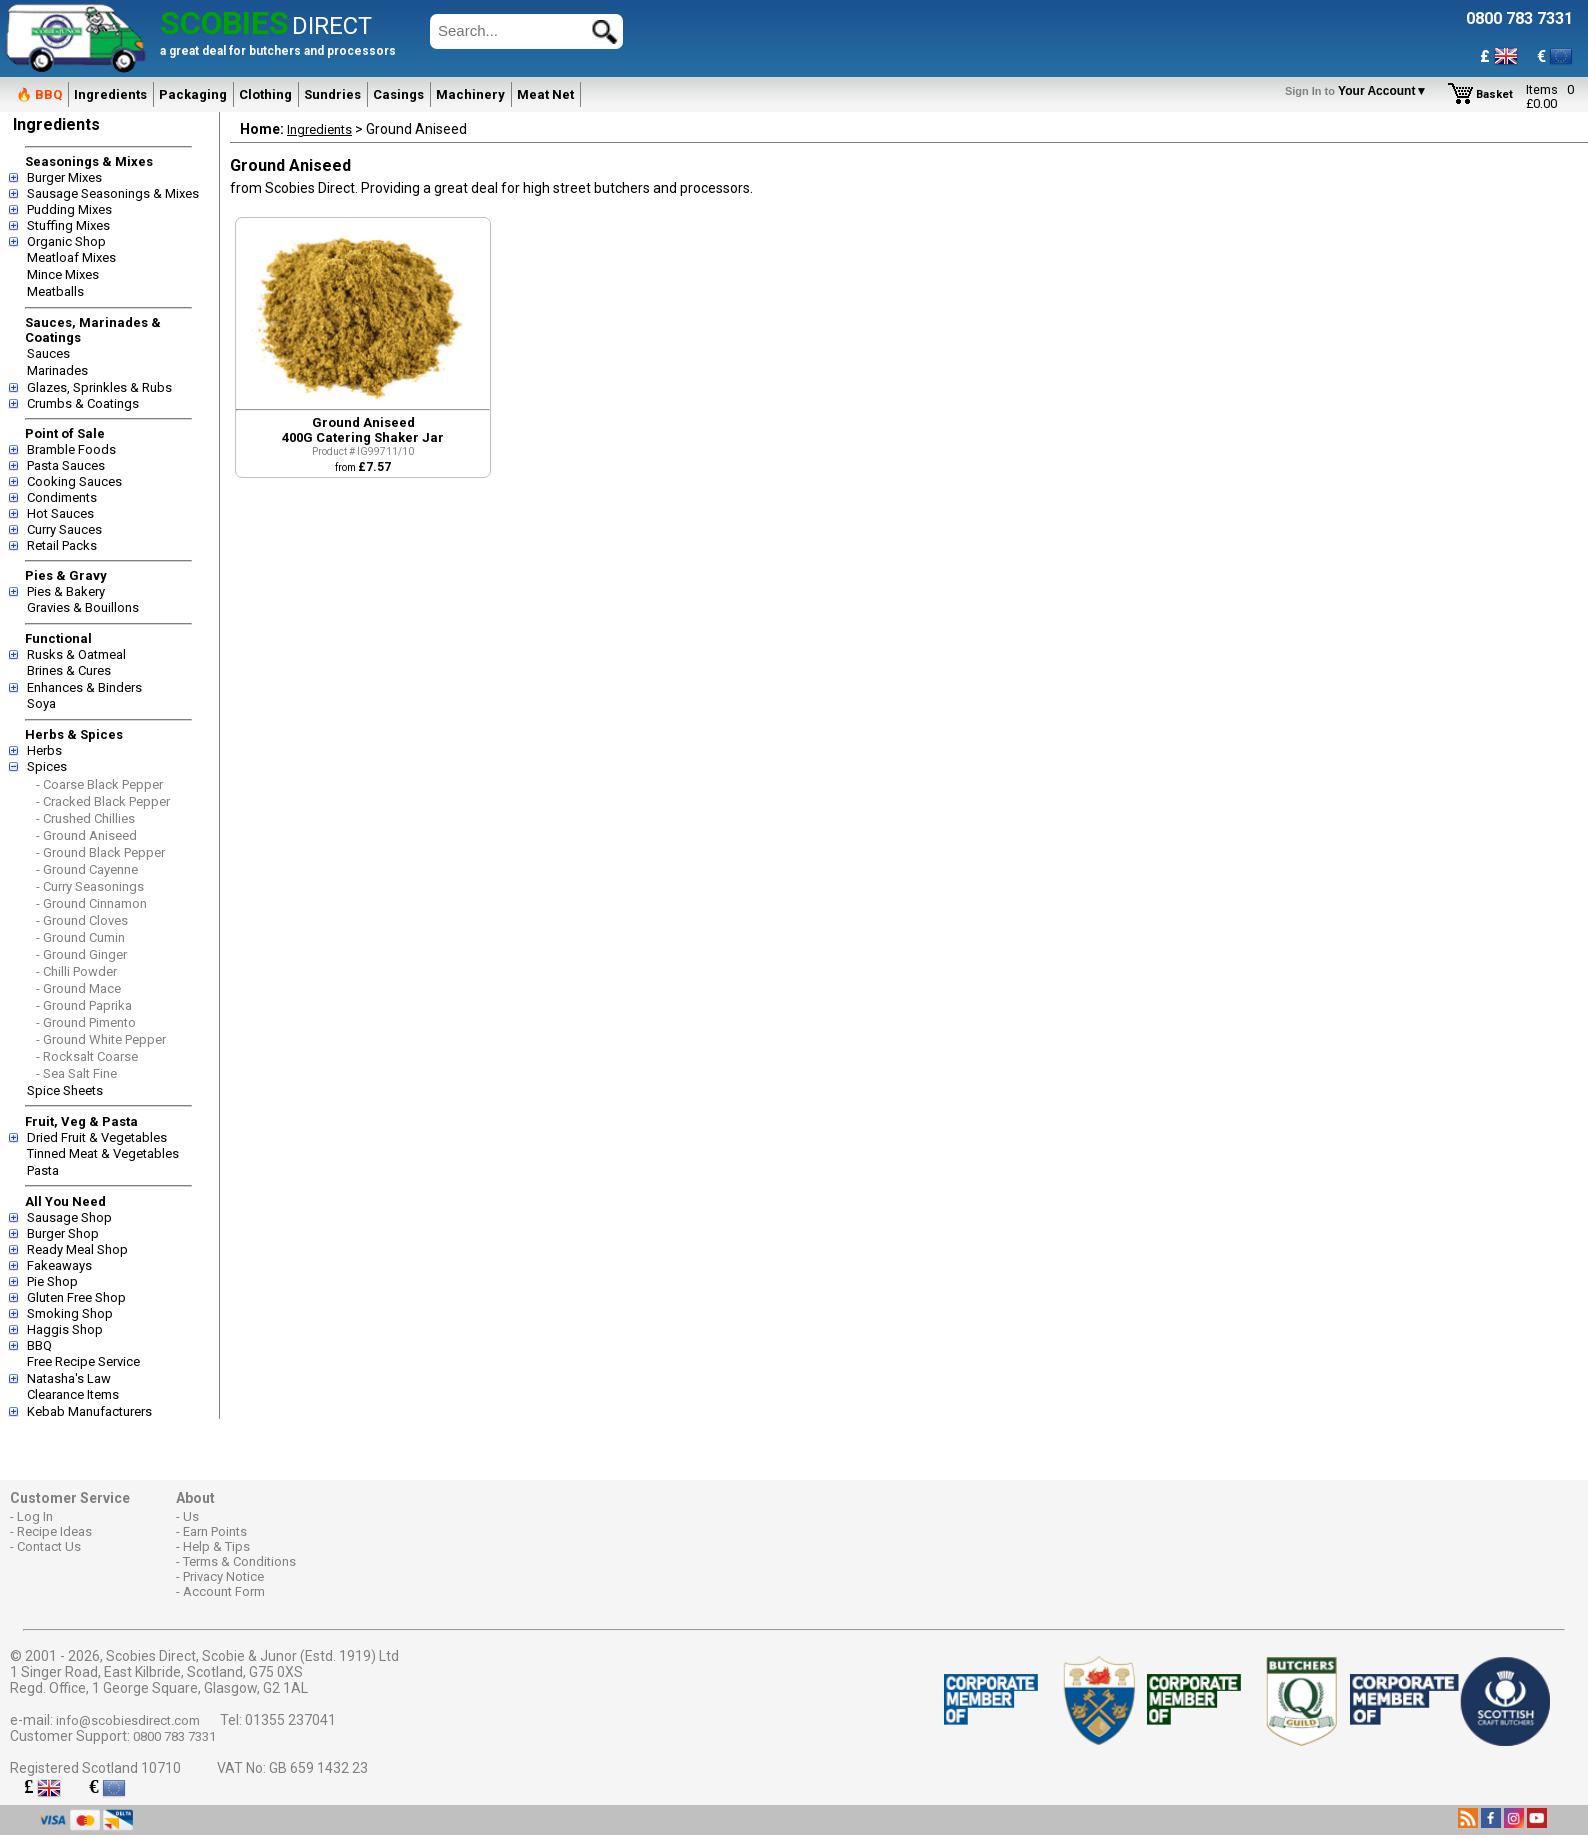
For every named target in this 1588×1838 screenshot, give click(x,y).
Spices (47, 766)
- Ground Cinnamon (91, 903)
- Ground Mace (78, 988)
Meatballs (55, 291)
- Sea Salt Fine (76, 1073)
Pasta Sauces (66, 465)
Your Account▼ (1359, 91)
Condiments (62, 497)
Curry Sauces (64, 529)
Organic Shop (66, 241)
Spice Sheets (65, 1090)
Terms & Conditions (239, 1561)
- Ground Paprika (84, 1005)
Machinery (470, 94)
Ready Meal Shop (77, 1249)
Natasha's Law (69, 1378)
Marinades (57, 370)
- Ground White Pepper (101, 1039)
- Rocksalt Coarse (87, 1056)
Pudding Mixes (69, 209)
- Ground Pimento (86, 1022)
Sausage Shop (69, 1217)
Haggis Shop (65, 1329)
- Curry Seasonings (90, 886)
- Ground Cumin (80, 937)
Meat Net (545, 94)
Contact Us (49, 1546)
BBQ (39, 1345)
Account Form (224, 1591)
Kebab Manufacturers (89, 1411)
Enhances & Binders (84, 687)
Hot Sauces (60, 513)
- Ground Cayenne (87, 869)
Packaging (193, 94)
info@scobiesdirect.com (128, 1720)
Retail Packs (62, 545)
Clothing (265, 94)
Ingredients (110, 94)
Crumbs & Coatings (83, 403)
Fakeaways (59, 1265)
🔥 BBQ (39, 94)
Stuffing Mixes (68, 225)
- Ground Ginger (81, 954)
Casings (398, 94)
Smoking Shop (70, 1313)
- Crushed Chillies (85, 818)
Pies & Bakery (66, 591)
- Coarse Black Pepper (99, 784)
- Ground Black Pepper (100, 852)
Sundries (332, 94)
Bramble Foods (71, 449)
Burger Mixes (64, 177)
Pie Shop (52, 1281)
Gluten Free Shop (76, 1297)
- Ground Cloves (82, 920)
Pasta (43, 1170)
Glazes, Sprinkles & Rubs (99, 387)
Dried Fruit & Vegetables (97, 1137)
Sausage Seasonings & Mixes (113, 193)
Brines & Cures (69, 670)
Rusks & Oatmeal (76, 654)
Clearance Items (73, 1394)
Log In (35, 1516)
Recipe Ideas (54, 1531)
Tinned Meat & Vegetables (103, 1153)
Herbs (44, 750)
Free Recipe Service (83, 1361)
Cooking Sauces (74, 481)
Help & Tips (216, 1546)
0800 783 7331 (174, 1736)
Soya (41, 703)
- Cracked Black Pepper (103, 801)
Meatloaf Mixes (71, 257)
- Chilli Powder (76, 971)
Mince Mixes (63, 274)
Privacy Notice (223, 1576)
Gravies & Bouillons (83, 607)
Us (191, 1516)
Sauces (48, 353)
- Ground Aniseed (86, 835)
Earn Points (215, 1531)
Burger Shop (63, 1233)
